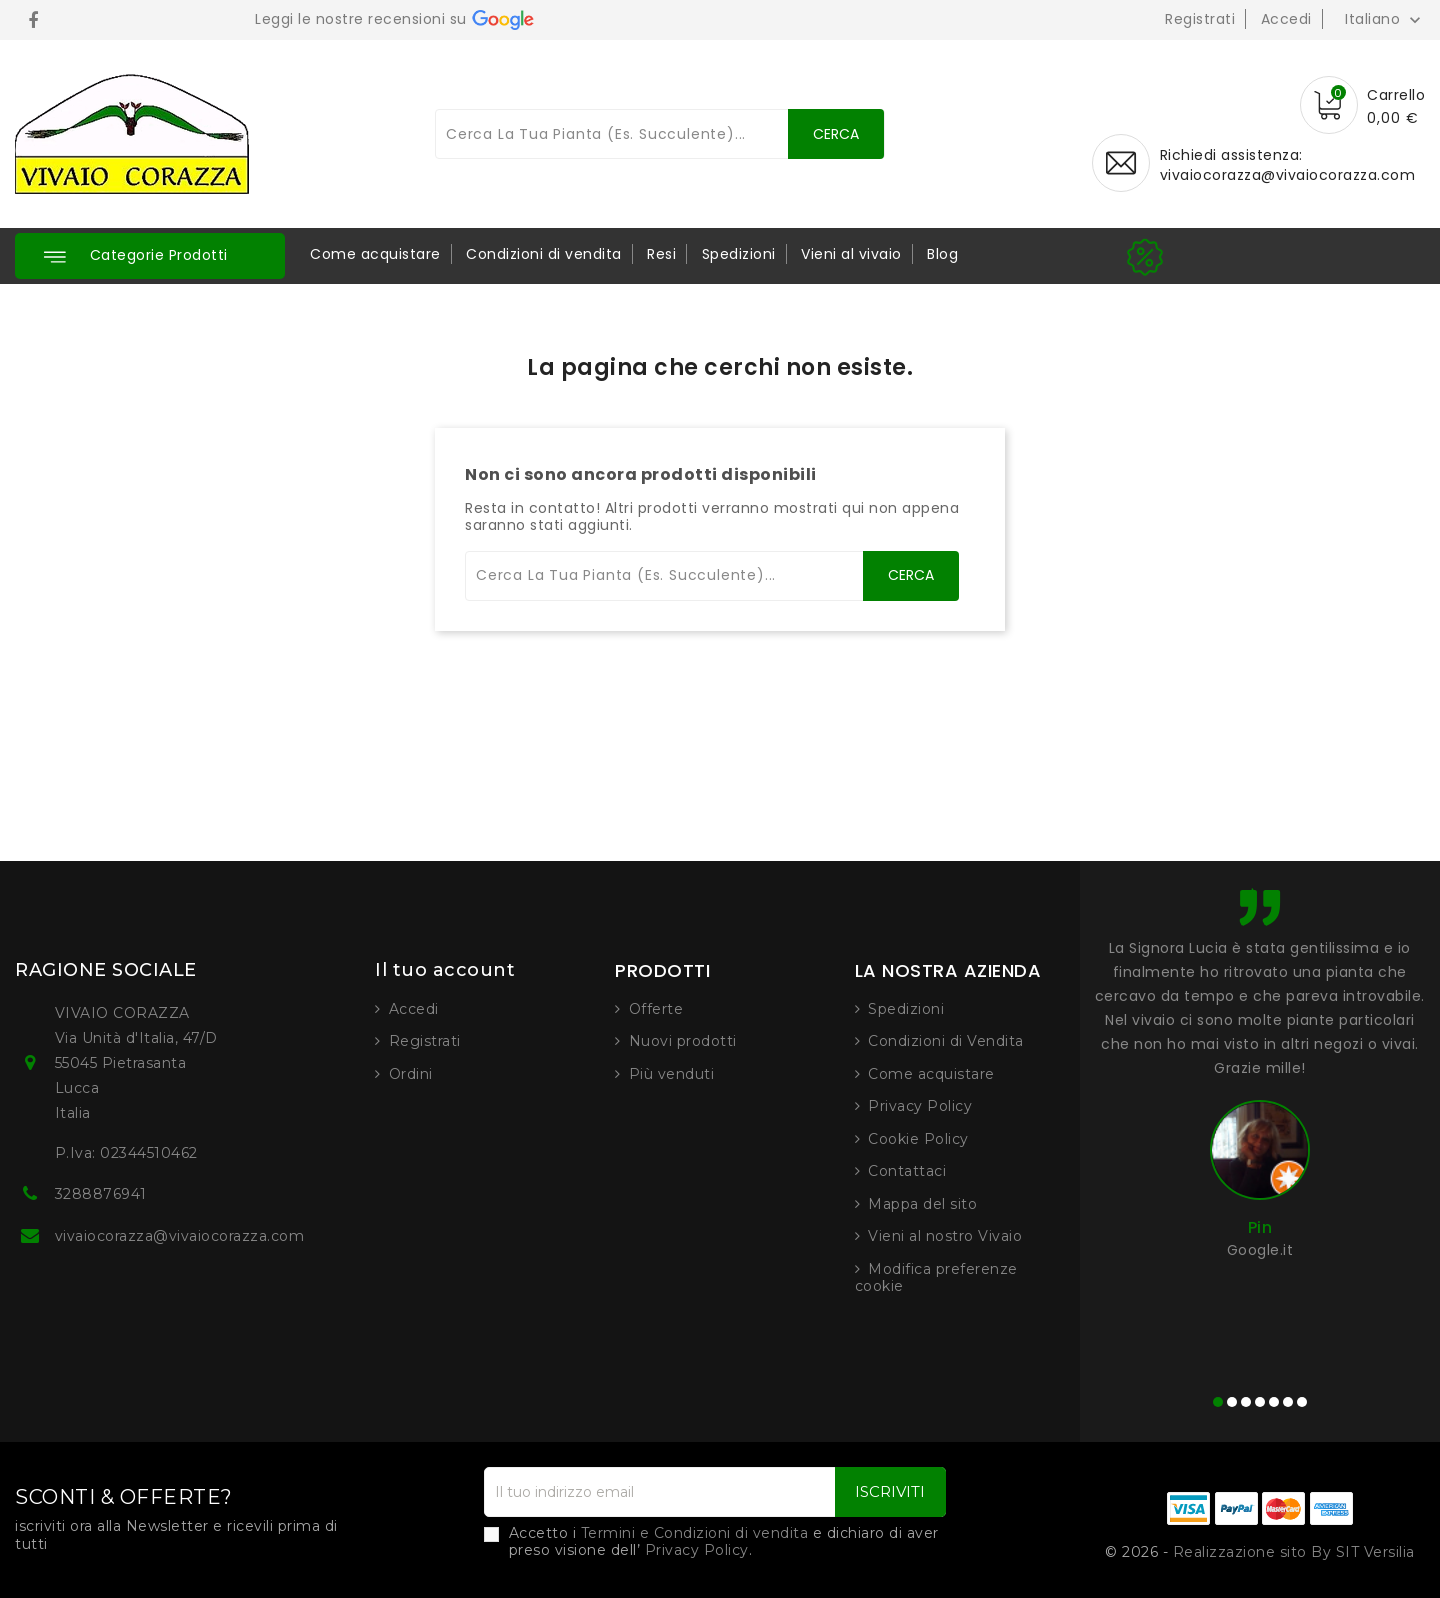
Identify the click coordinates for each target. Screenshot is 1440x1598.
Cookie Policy (918, 1139)
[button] (150, 256)
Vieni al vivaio (851, 254)
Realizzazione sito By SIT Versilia (1294, 1552)
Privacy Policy (920, 1106)
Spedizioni (739, 254)
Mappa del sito (922, 1204)
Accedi (1286, 19)
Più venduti (672, 1074)
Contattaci (907, 1171)
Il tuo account (445, 970)
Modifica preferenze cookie (936, 1278)
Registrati (1200, 19)
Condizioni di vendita (544, 254)
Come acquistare (375, 254)
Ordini (411, 1074)
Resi (661, 254)
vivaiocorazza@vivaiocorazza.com (1288, 175)
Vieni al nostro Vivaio (945, 1236)
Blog (942, 254)
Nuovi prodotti (683, 1041)
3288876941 (101, 1194)
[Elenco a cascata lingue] (1385, 19)
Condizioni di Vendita (946, 1041)
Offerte (656, 1009)
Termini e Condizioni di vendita (695, 1533)
